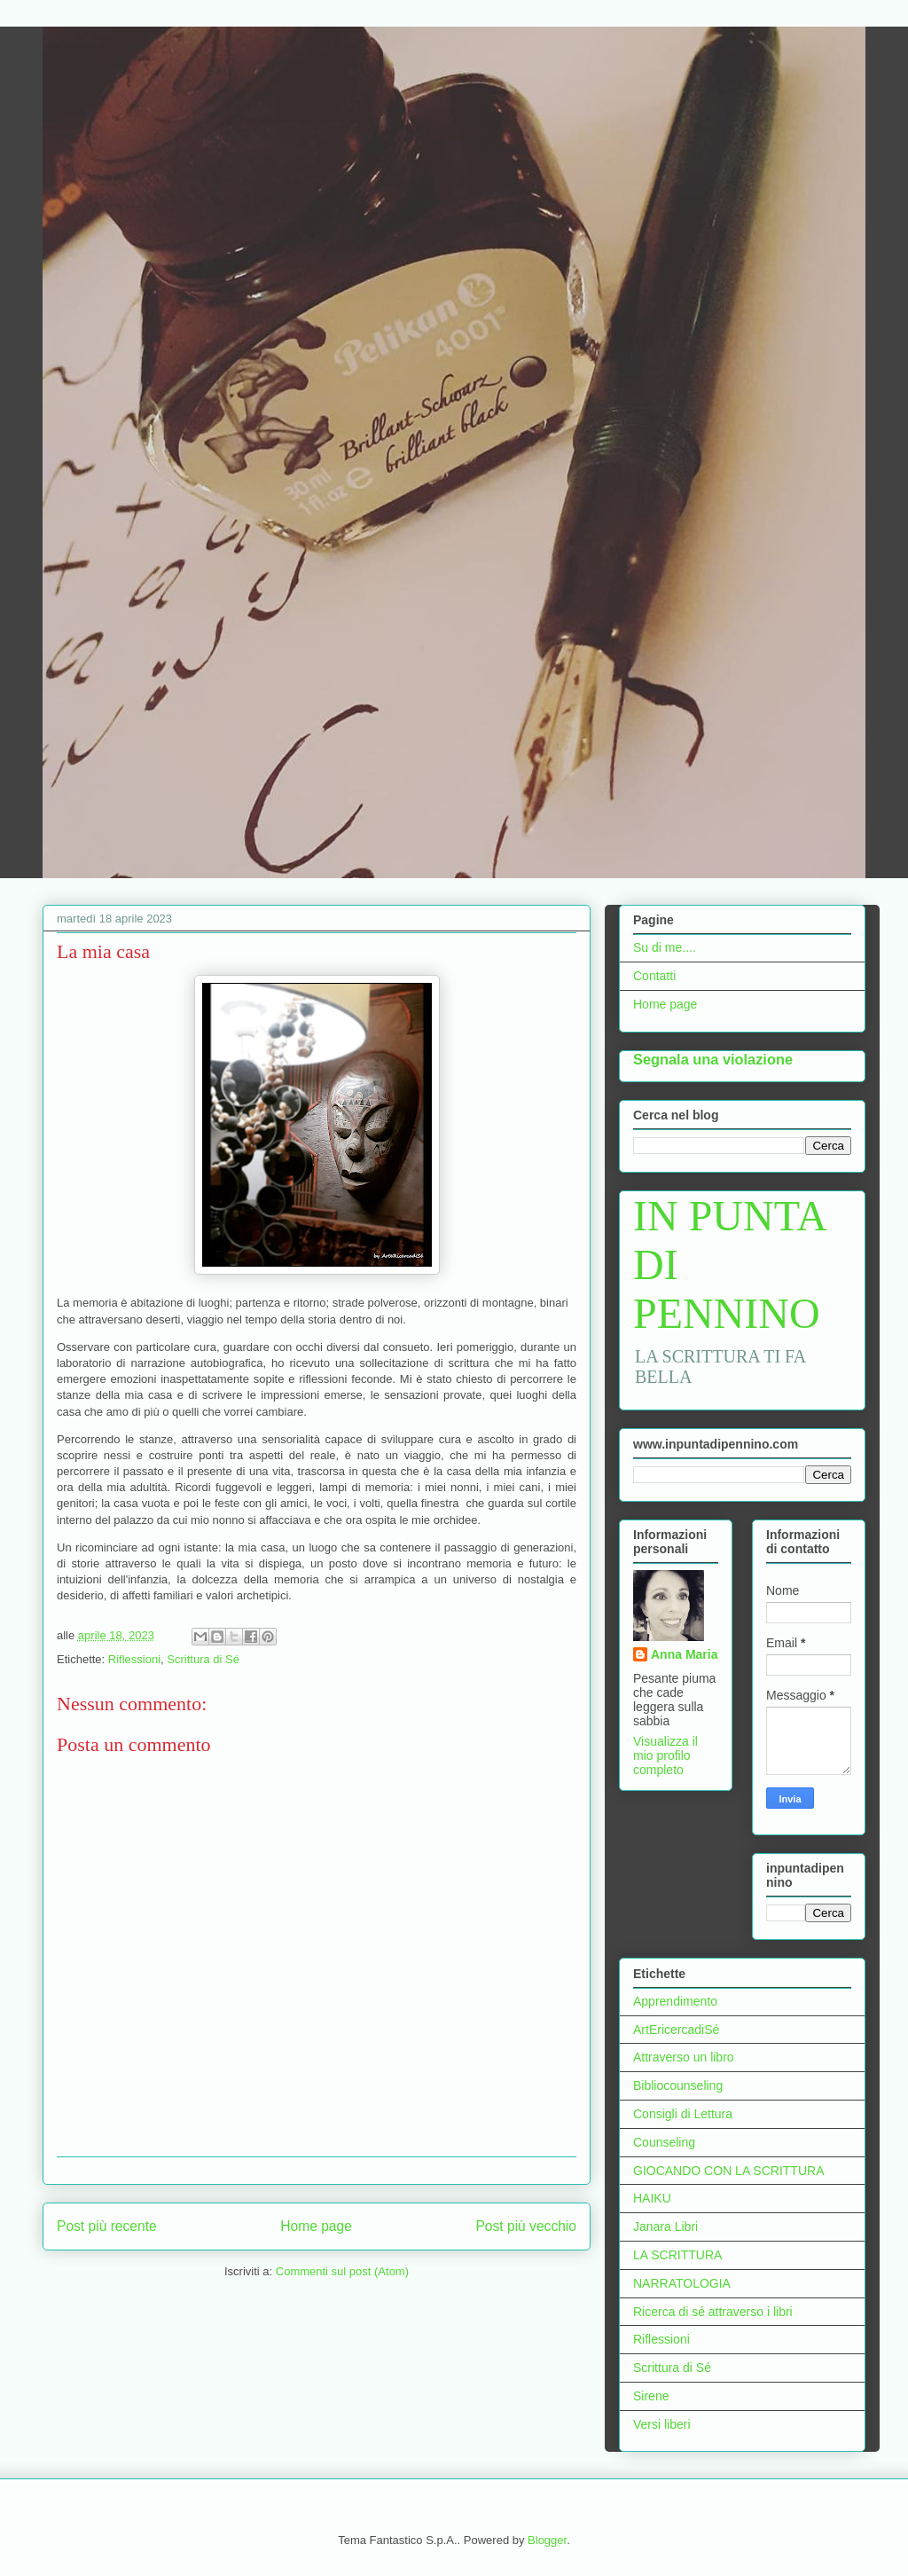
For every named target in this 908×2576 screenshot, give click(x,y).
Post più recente (107, 2226)
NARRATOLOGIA (682, 2283)
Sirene (651, 2396)
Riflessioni (134, 1659)
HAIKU (652, 2198)
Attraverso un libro (683, 2057)
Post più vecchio (525, 2226)
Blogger (547, 2540)
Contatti (654, 976)
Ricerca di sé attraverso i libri (713, 2312)
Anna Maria (684, 1654)
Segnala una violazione (713, 1059)
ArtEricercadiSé (676, 2029)
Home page (316, 2226)
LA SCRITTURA (677, 2255)
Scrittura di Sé (203, 1659)
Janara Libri (665, 2226)
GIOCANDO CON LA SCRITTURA (728, 2171)
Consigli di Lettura (682, 2114)
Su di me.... (664, 947)
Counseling (664, 2142)
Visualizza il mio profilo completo (665, 1755)
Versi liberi (662, 2424)
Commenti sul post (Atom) (342, 2271)
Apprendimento (675, 2001)
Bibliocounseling (678, 2085)
